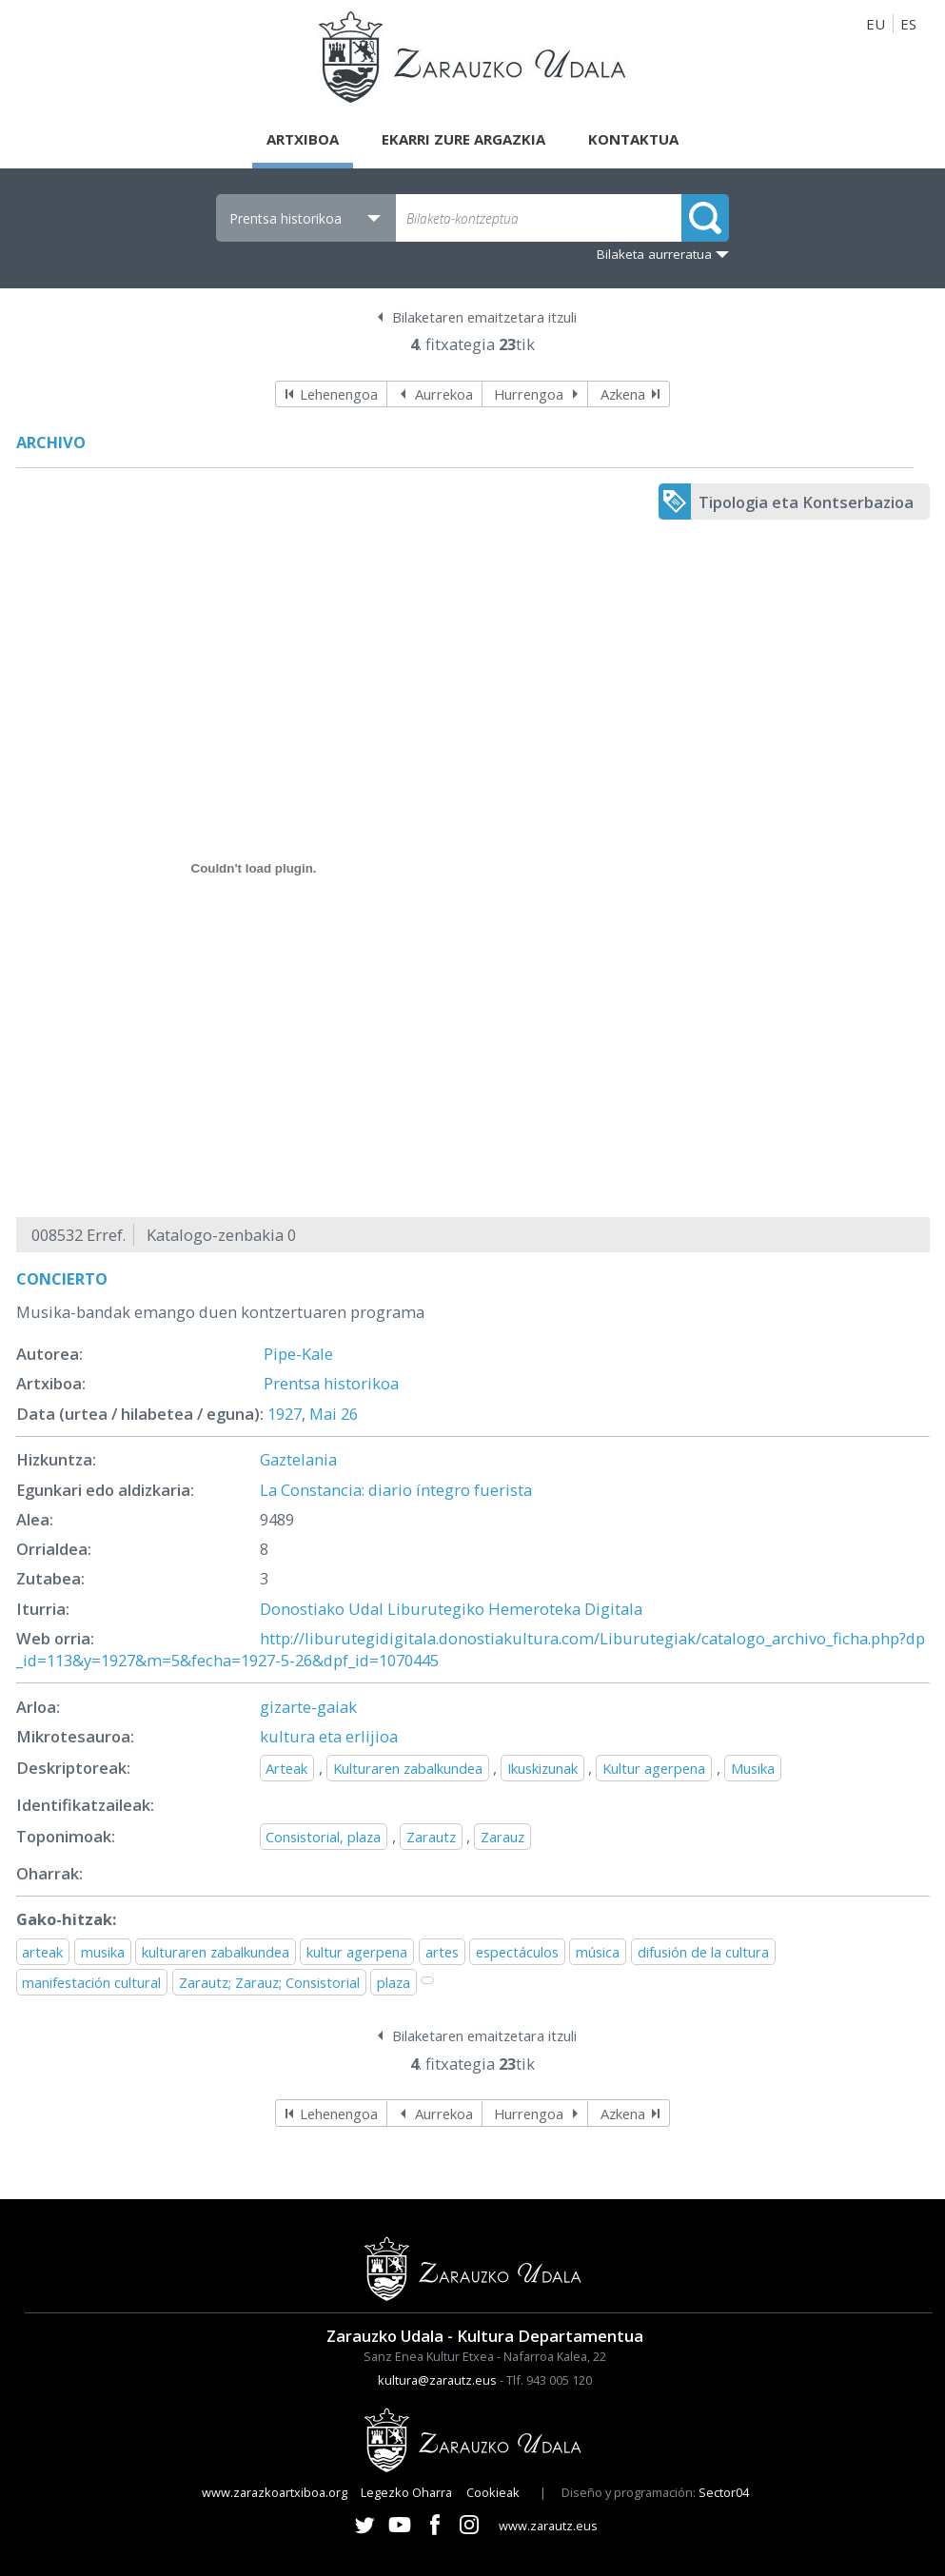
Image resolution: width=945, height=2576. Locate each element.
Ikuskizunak (542, 1768)
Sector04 (724, 2492)
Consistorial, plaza (323, 1836)
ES (908, 23)
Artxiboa (302, 138)
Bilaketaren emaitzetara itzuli (484, 316)
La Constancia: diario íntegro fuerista (396, 1490)
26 (349, 1414)
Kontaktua (633, 138)
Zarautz (431, 1836)
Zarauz (502, 1836)
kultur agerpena (356, 1951)
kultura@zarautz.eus (437, 2380)
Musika (753, 1768)
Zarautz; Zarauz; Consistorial (269, 1982)
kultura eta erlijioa (329, 1736)
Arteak (286, 1768)
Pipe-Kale (298, 1354)
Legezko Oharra (406, 2492)
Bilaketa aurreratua (654, 254)
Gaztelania (298, 1459)
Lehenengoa (339, 393)
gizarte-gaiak (308, 1707)
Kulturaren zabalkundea (407, 1768)
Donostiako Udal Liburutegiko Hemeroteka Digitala (451, 1609)
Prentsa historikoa (331, 1383)
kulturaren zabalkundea (215, 1951)
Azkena (622, 393)
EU (875, 23)
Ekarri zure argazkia (463, 138)
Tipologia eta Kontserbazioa (806, 502)
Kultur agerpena (653, 1768)
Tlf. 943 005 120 (549, 2380)
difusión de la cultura (703, 1951)
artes (442, 1951)
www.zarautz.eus (548, 2525)
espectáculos (517, 1951)
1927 (284, 1414)
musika (103, 1951)
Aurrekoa (444, 393)
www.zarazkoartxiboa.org (274, 2492)
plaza (393, 1982)
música (598, 1951)
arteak (42, 1951)
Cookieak (493, 2492)
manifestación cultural (91, 1982)
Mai (323, 1414)
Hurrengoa (528, 393)
